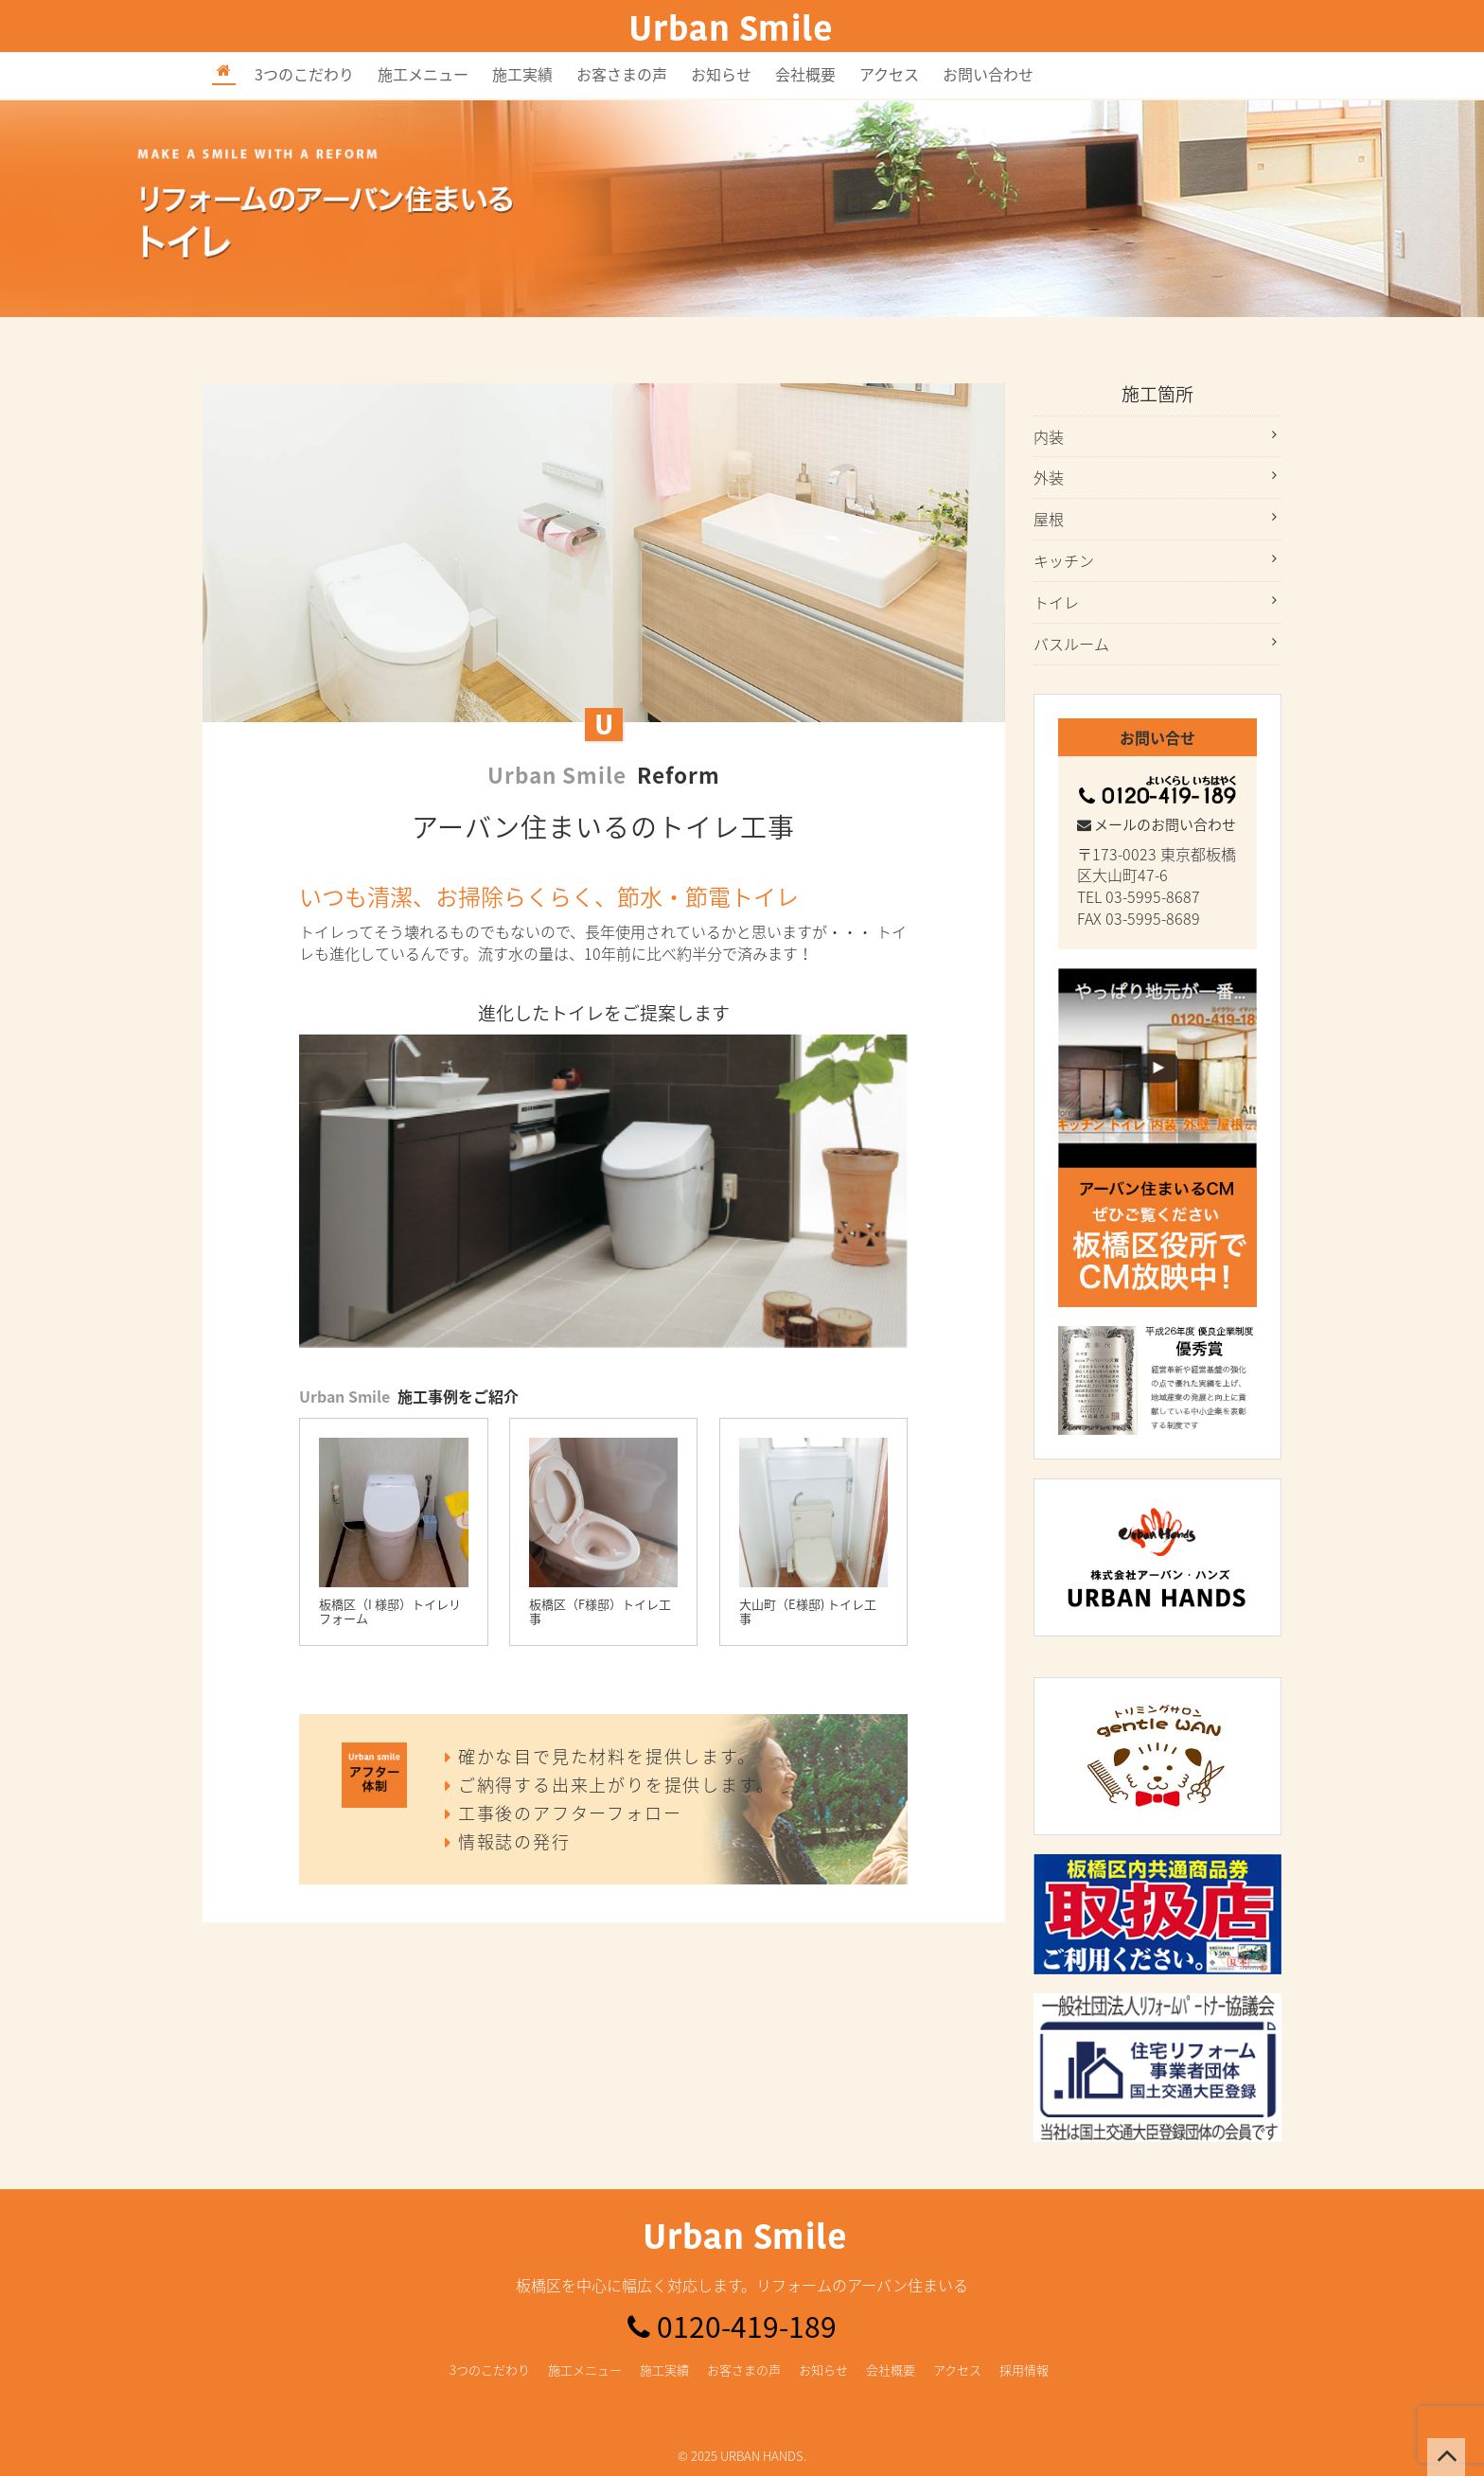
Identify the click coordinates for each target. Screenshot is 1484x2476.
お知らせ (721, 73)
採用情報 (1024, 2370)
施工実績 (522, 73)
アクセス (889, 73)
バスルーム (1071, 643)
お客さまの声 (621, 73)
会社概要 (805, 73)
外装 (1049, 477)
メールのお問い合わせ (1156, 824)
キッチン (1064, 560)
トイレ (1056, 602)
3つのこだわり (304, 73)
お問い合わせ (988, 73)
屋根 (1049, 518)
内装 (1049, 436)
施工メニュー (423, 73)
